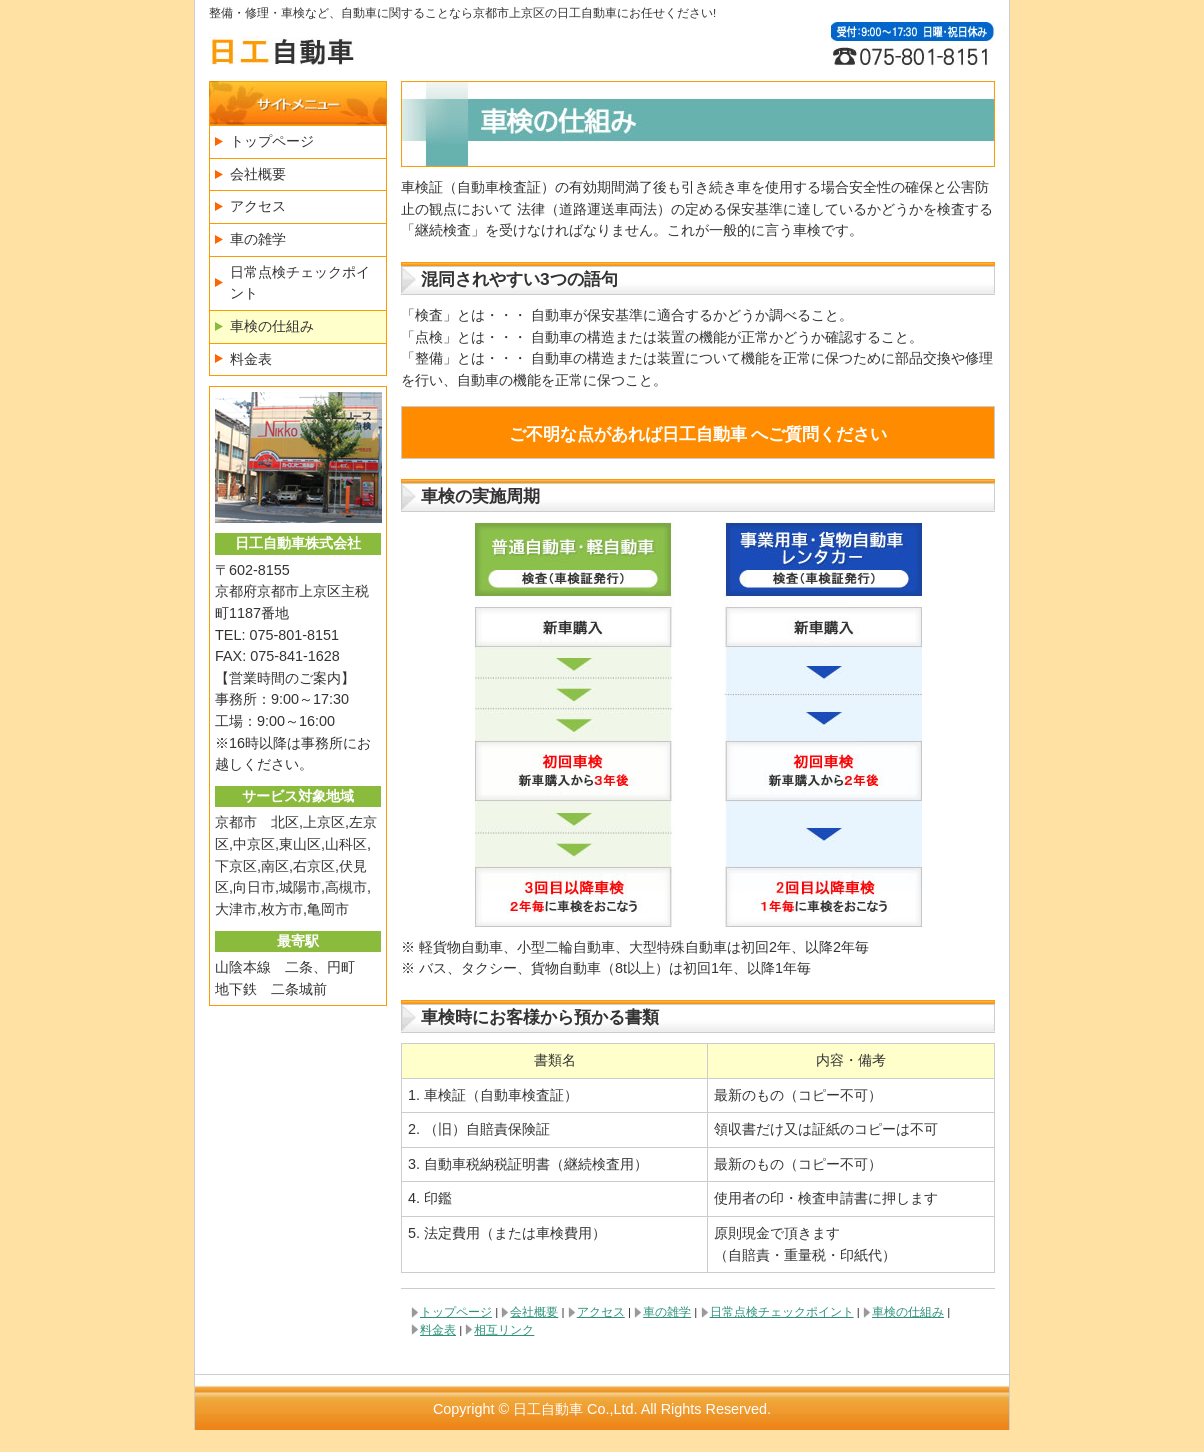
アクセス (601, 1312)
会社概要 (534, 1312)
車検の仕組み (908, 1312)
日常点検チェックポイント (782, 1312)
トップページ (456, 1312)
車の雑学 (667, 1312)
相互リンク (504, 1330)
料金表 (438, 1330)
